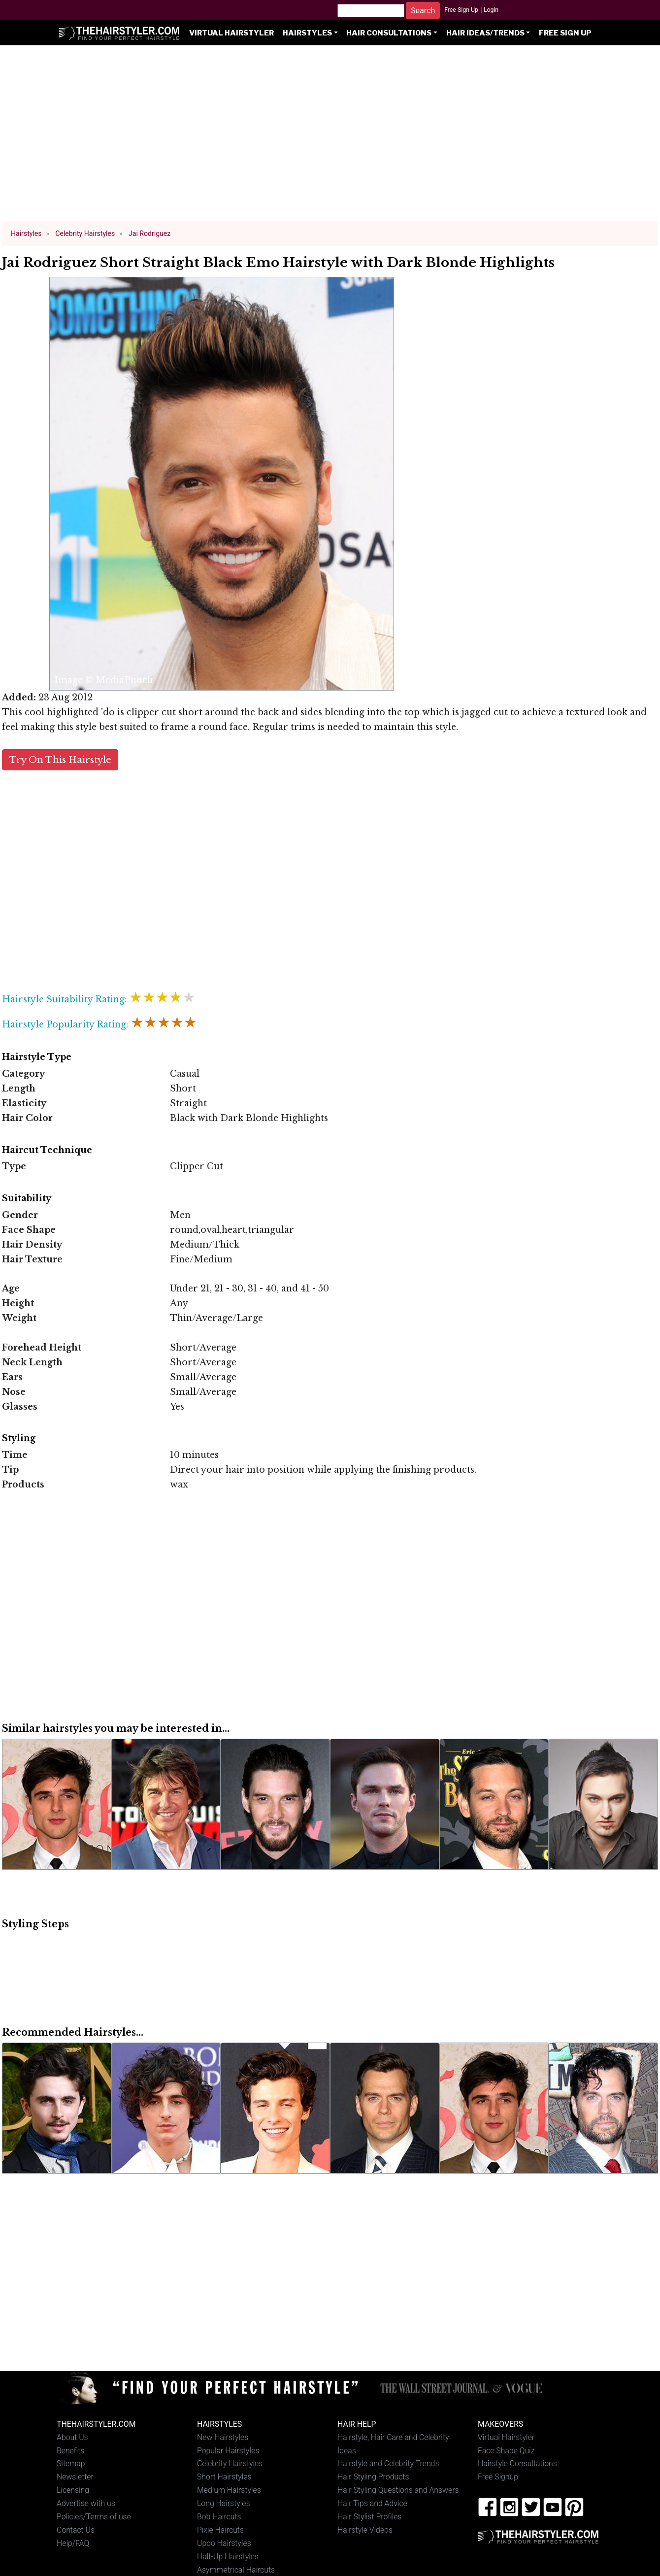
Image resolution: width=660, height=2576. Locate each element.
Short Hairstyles (224, 2476)
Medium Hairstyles (229, 2490)
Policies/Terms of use (94, 2516)
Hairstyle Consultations (517, 2463)
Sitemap (71, 2463)
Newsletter (75, 2476)
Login (491, 9)
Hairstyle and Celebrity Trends (388, 2463)
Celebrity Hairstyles (230, 2463)
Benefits (70, 2450)
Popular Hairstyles (228, 2450)
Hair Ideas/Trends (485, 33)
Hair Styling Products (373, 2476)
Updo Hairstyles (224, 2543)
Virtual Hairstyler (231, 33)
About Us (72, 2437)
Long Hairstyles (223, 2503)
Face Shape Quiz (506, 2450)
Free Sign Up (461, 9)
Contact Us (76, 2530)
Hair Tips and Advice (372, 2503)
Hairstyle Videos (365, 2530)
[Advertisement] (330, 138)
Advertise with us (86, 2503)
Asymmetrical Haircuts (236, 2570)
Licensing (73, 2490)
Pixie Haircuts (220, 2530)
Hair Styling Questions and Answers (398, 2490)
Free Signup (498, 2476)
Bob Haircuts (219, 2516)
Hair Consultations (388, 33)
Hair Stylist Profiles (369, 2516)
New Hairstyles (222, 2437)
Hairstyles (307, 33)
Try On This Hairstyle (60, 759)
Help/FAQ (73, 2543)
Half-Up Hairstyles (228, 2556)
